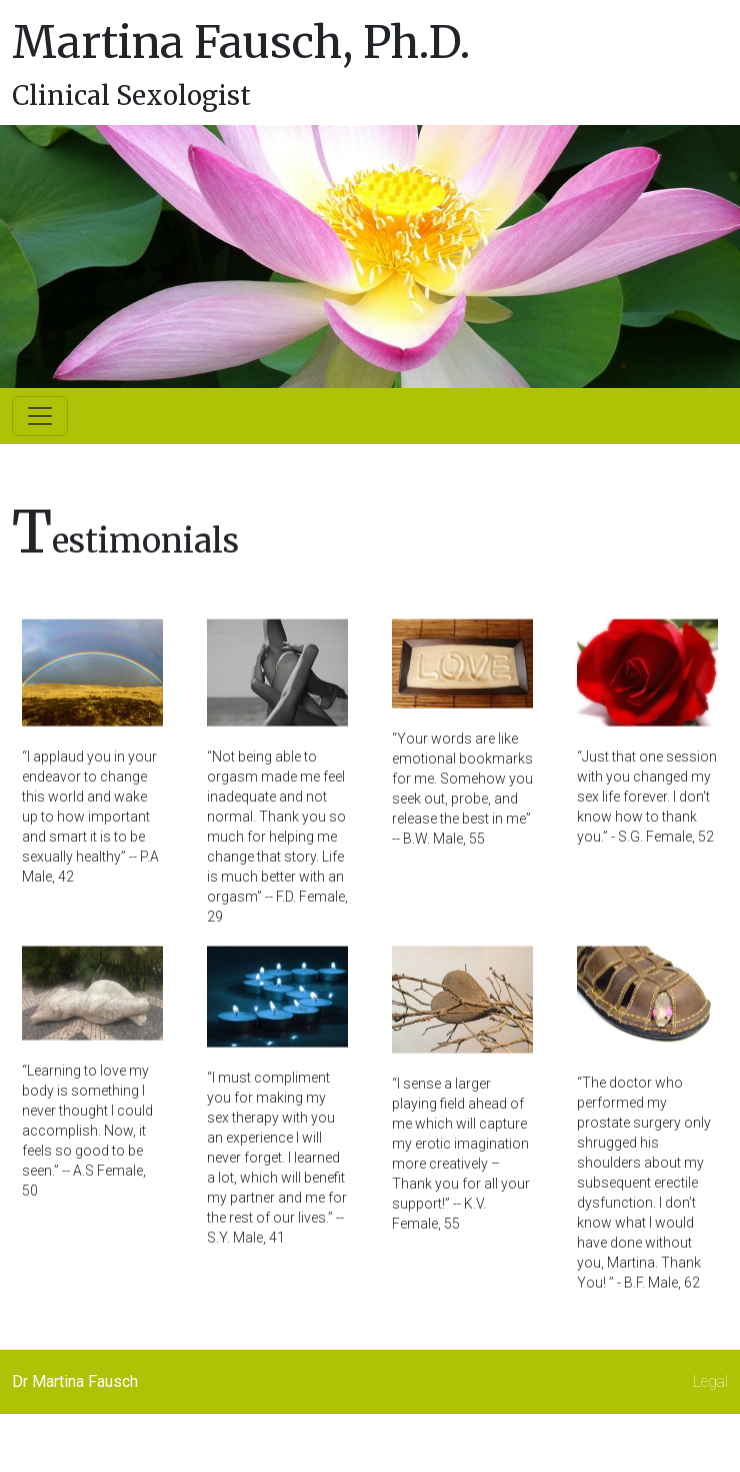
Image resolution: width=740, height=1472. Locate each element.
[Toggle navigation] (40, 416)
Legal (710, 1381)
